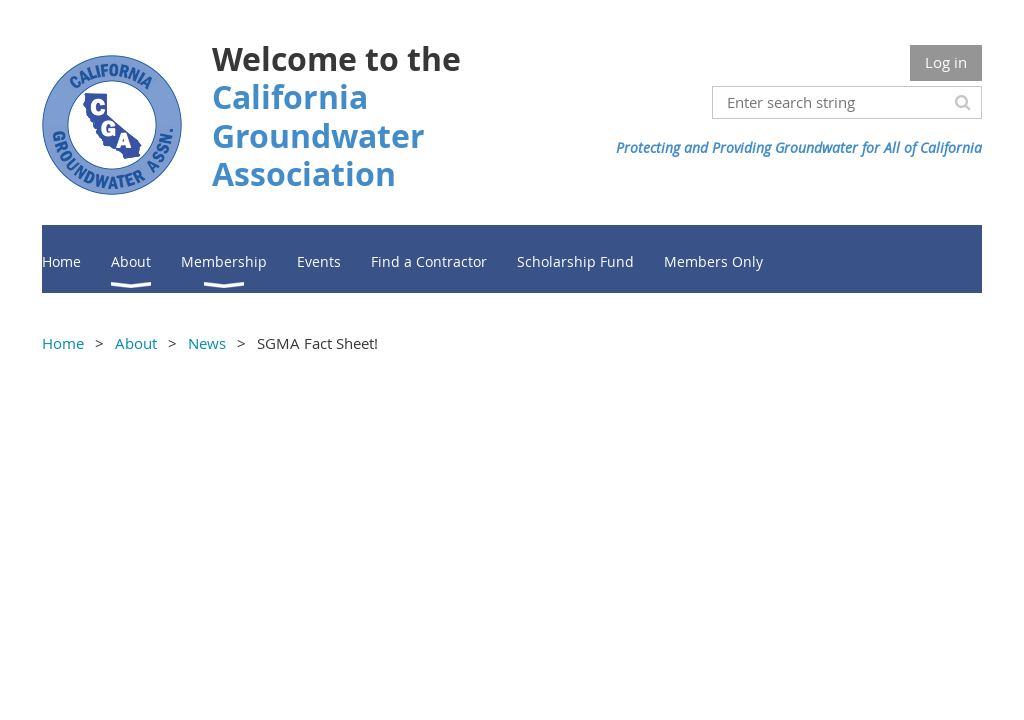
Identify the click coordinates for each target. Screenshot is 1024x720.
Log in (946, 62)
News (207, 343)
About (136, 343)
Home (63, 343)
